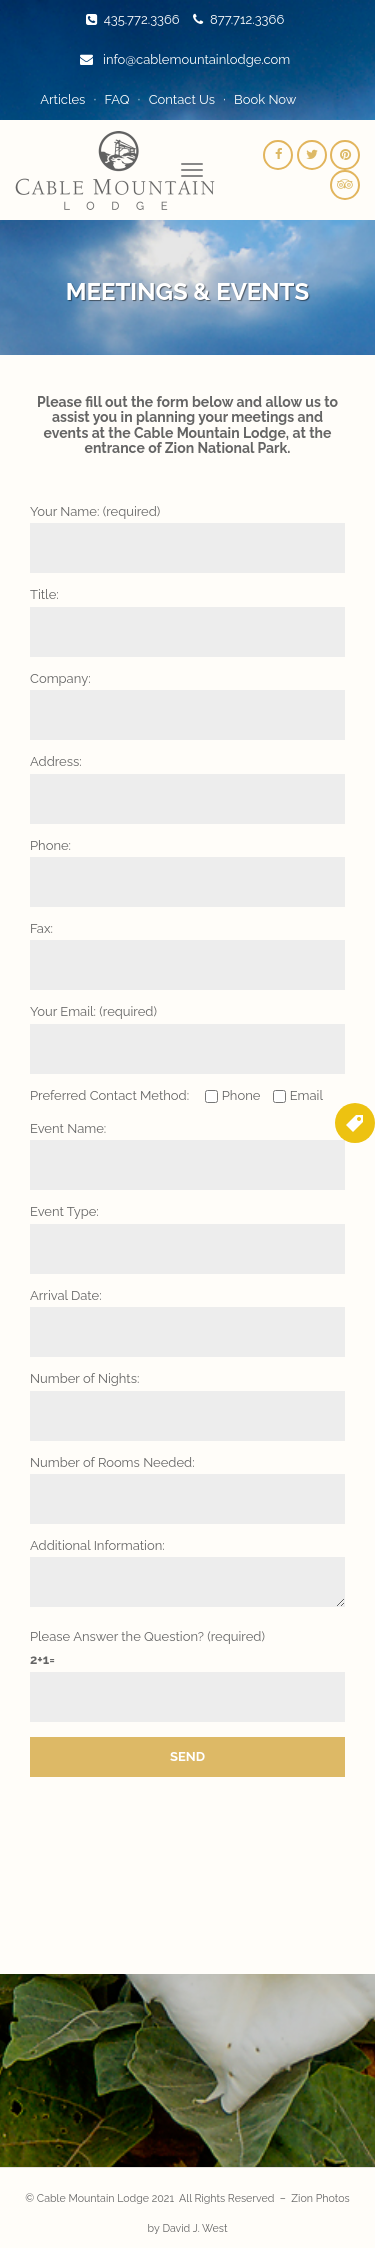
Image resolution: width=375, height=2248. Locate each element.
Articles (62, 99)
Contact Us (182, 99)
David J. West (194, 2228)
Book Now (265, 99)
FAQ (116, 99)
